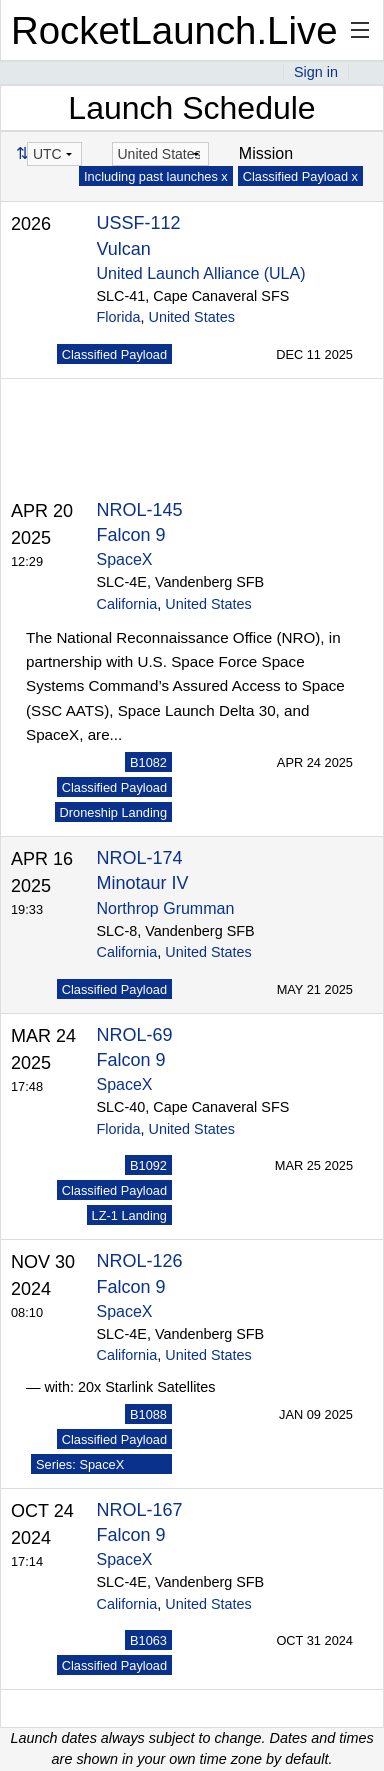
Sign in (316, 72)
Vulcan (124, 249)
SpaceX (125, 559)
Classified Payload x (300, 176)
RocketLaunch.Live (174, 30)
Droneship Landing (113, 812)
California (127, 604)
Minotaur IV (143, 883)
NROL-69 (135, 1035)
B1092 (148, 1165)
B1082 (148, 762)
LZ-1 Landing (129, 1215)
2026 (31, 224)
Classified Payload (114, 354)
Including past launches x (156, 176)
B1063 (148, 1640)
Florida (119, 317)
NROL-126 (140, 1261)
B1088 (148, 1414)
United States (192, 317)
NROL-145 (140, 510)
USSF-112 (139, 223)
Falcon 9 (131, 535)
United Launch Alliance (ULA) (201, 273)
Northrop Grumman (166, 908)
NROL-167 (140, 1510)
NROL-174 (140, 858)
